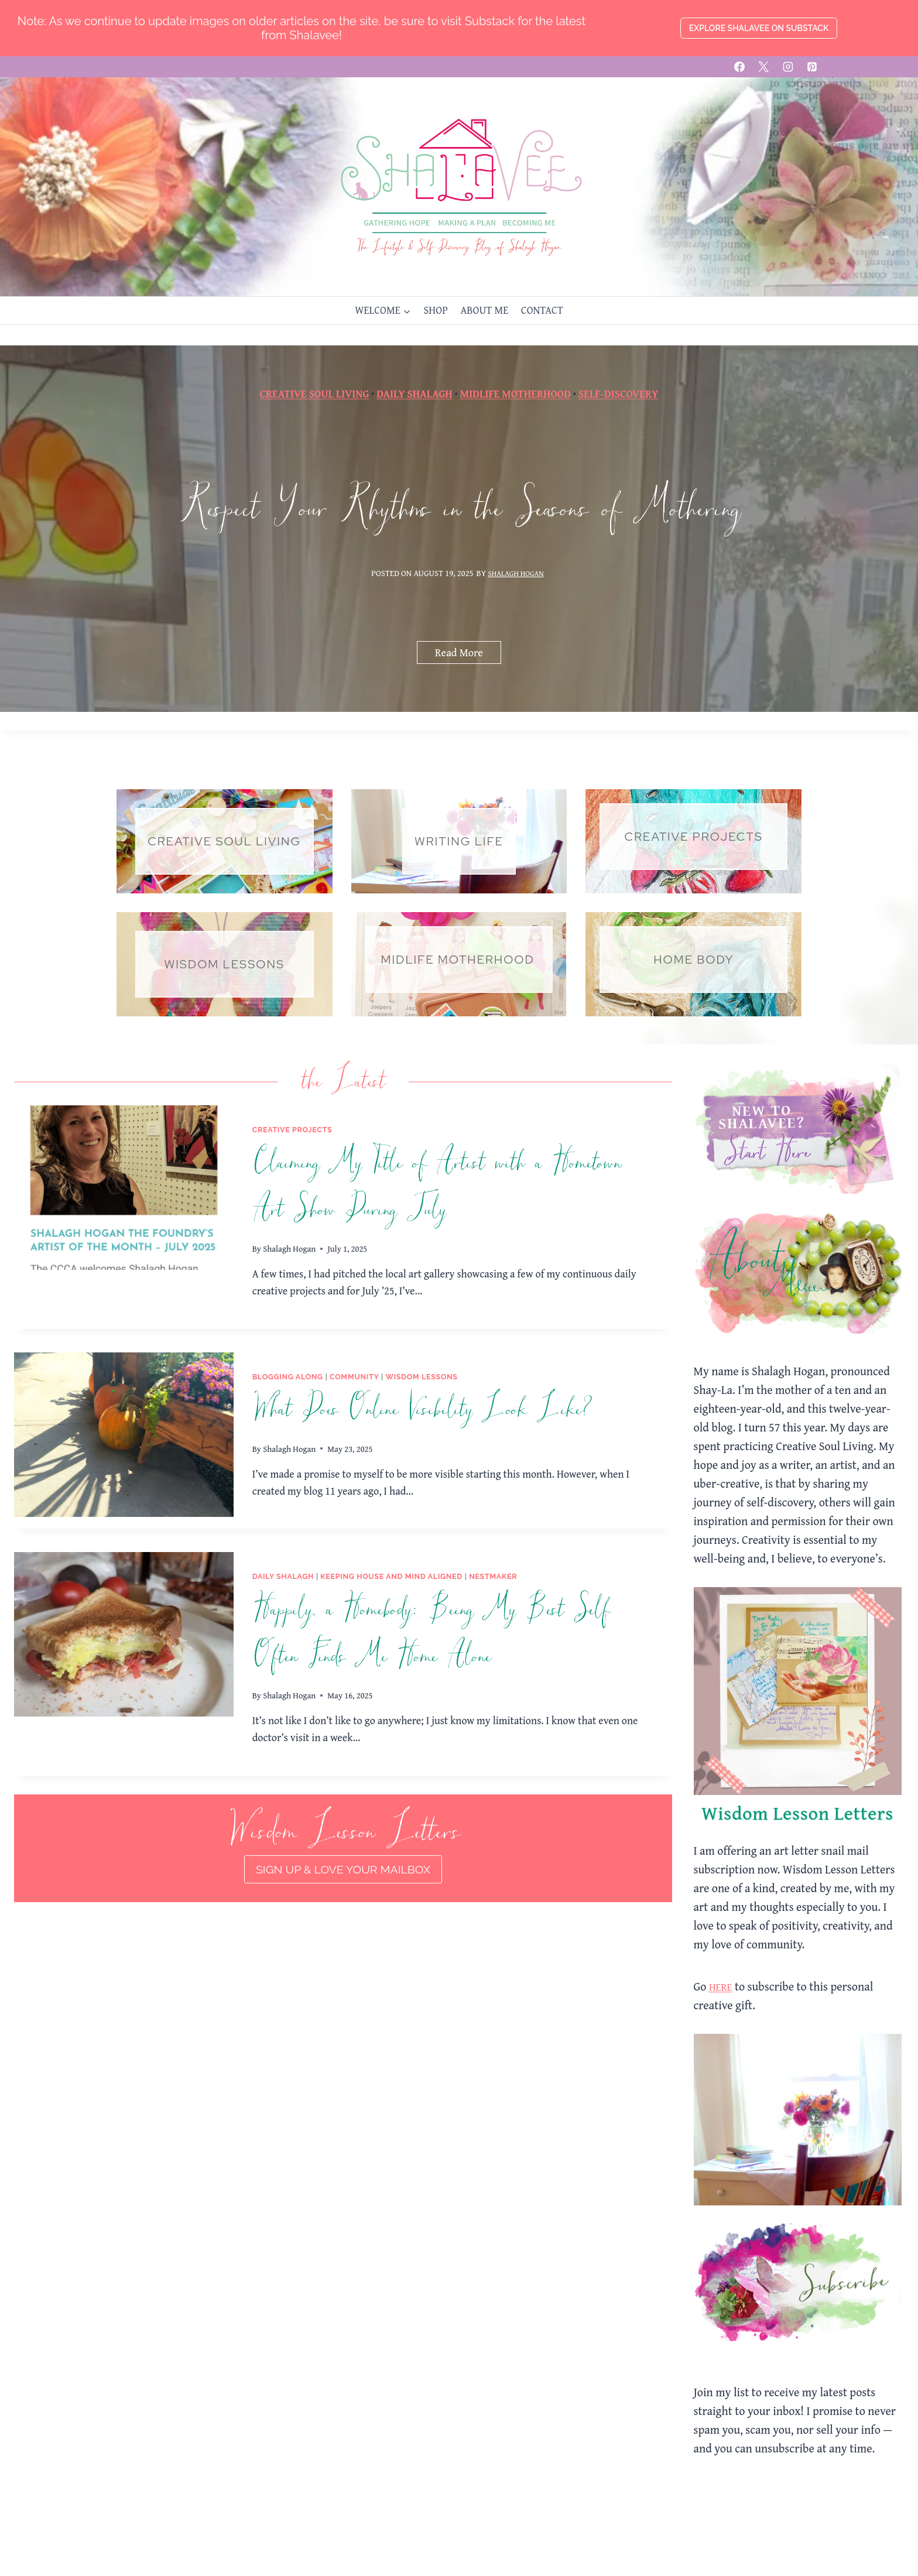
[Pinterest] (812, 66)
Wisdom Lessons (422, 1376)
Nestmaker (493, 1577)
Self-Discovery (618, 385)
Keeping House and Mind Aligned (391, 1577)
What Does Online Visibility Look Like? (422, 1410)
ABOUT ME (484, 310)
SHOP (435, 310)
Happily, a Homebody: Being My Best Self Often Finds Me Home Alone (430, 1633)
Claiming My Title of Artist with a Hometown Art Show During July (436, 1187)
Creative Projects (292, 1130)
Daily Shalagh (414, 385)
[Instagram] (788, 66)
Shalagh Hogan (516, 586)
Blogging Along (287, 1376)
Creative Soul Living (314, 385)
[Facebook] (739, 66)
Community (354, 1376)
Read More (463, 670)
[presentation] (124, 1188)
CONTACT (542, 310)
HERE (722, 1986)
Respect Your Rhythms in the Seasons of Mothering (459, 523)
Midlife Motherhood (515, 385)
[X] (763, 66)
